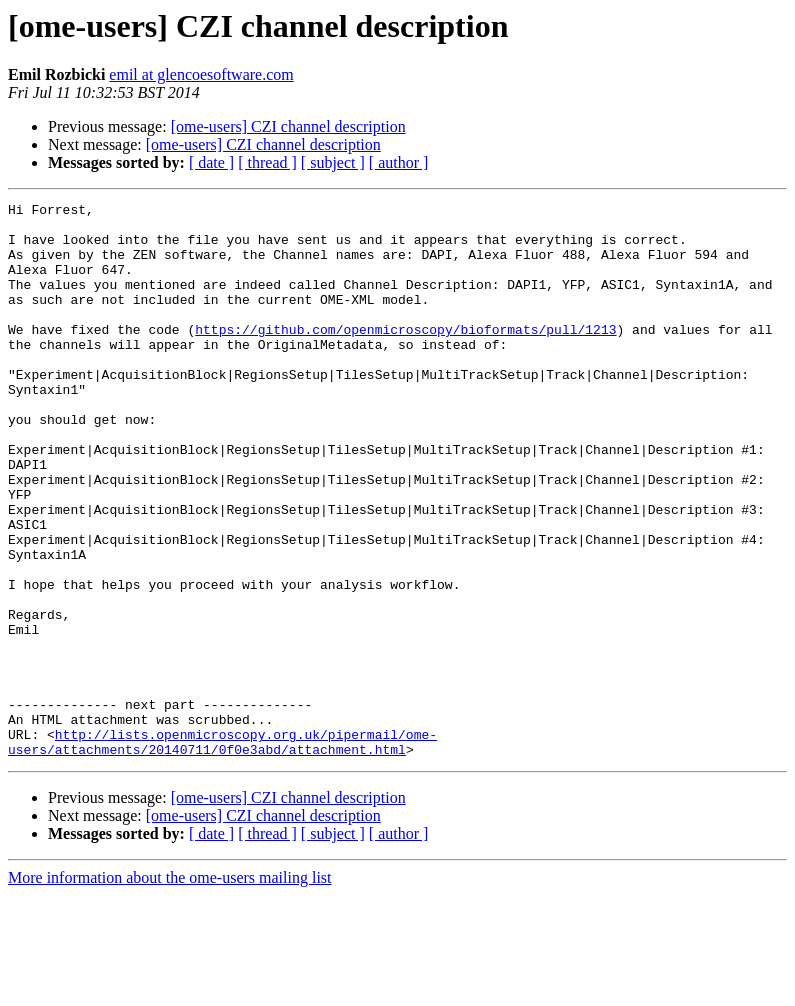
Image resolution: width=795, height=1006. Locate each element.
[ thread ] (267, 162)
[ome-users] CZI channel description (288, 126)
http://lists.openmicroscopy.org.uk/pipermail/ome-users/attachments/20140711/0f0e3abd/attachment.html (222, 851)
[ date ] (211, 162)
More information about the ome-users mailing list (170, 988)
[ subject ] (333, 162)
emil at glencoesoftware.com (201, 74)
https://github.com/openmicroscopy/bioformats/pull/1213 (405, 356)
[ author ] (399, 162)
